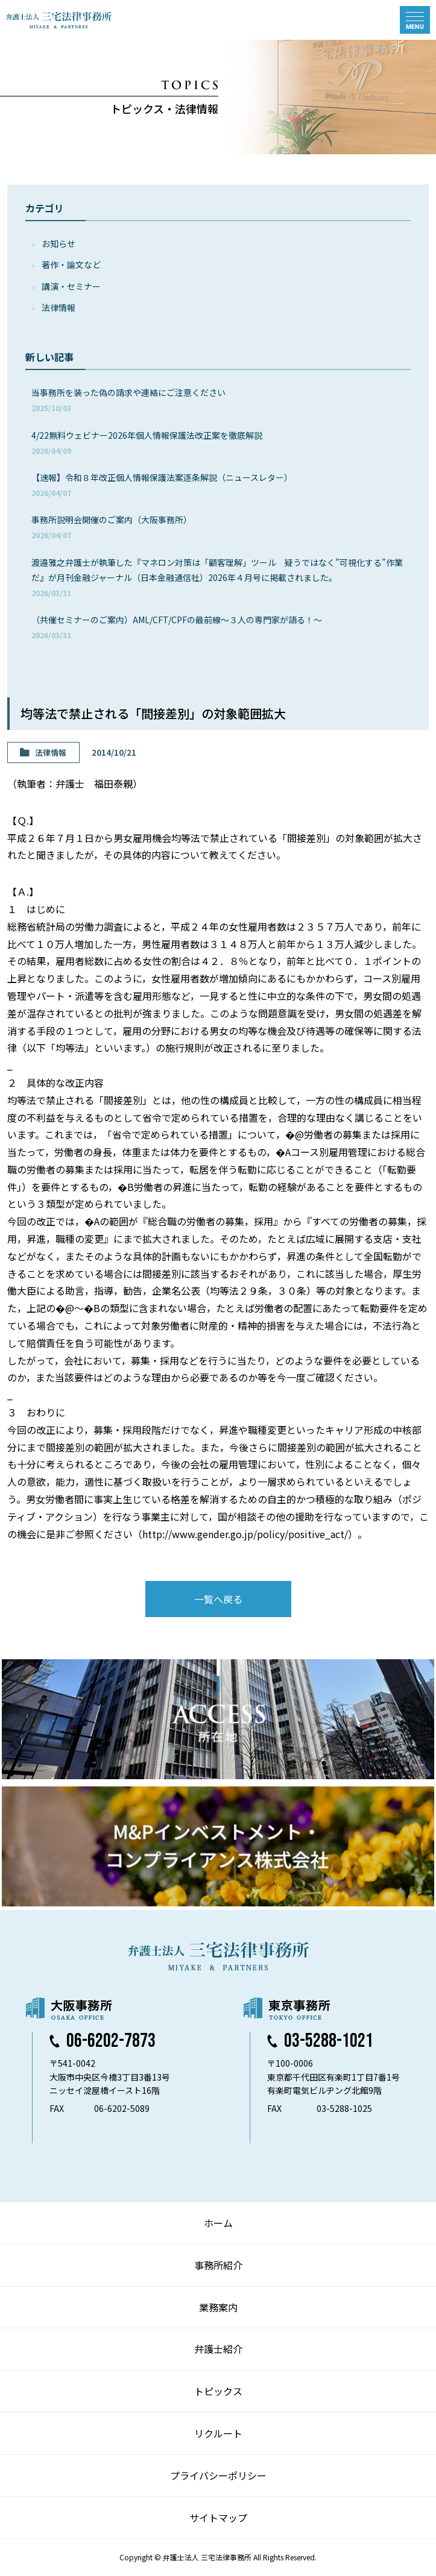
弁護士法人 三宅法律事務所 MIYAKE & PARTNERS (59, 20)
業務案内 (218, 2307)
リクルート (218, 2433)
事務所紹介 (218, 2265)
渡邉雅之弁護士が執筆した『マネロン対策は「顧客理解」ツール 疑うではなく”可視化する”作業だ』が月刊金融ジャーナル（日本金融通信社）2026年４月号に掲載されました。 (217, 577)
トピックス (218, 2391)
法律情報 (58, 307)
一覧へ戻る (218, 1599)
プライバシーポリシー (218, 2475)
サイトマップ (218, 2517)
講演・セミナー (71, 286)
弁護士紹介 (218, 2349)
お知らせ (58, 243)
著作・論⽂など (71, 265)
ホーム (218, 2223)
